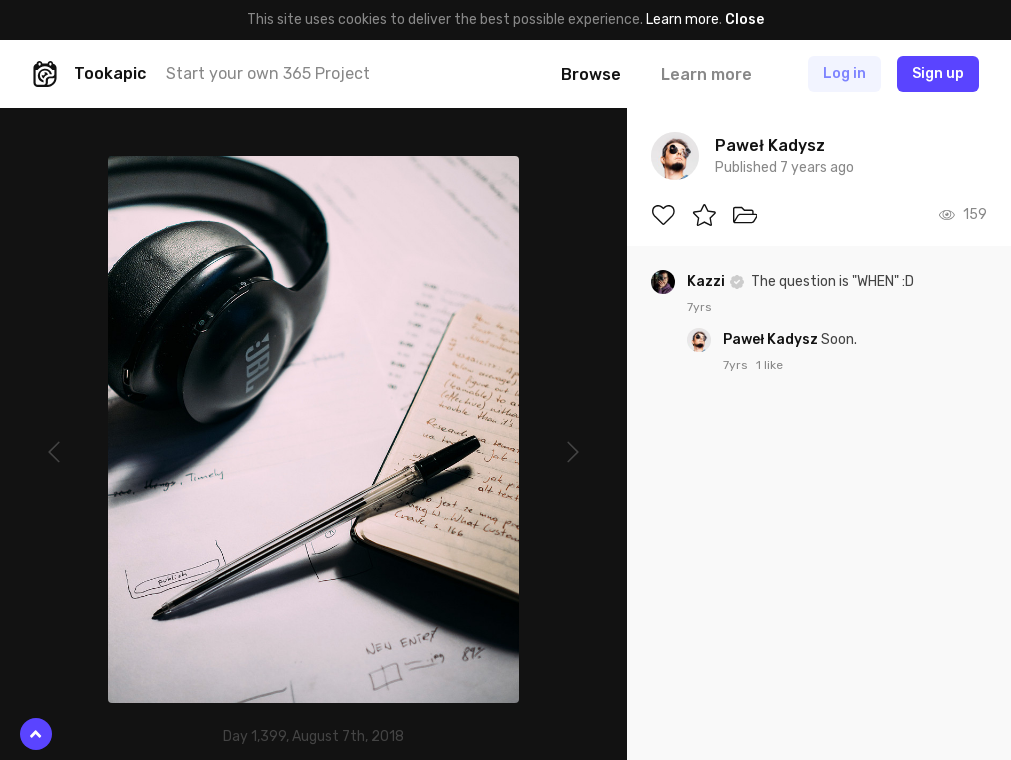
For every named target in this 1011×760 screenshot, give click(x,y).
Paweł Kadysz (772, 339)
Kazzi (707, 281)
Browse (591, 74)
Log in (844, 73)
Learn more (682, 19)
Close (744, 19)
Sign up (938, 73)
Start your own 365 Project (268, 73)
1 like (769, 365)
